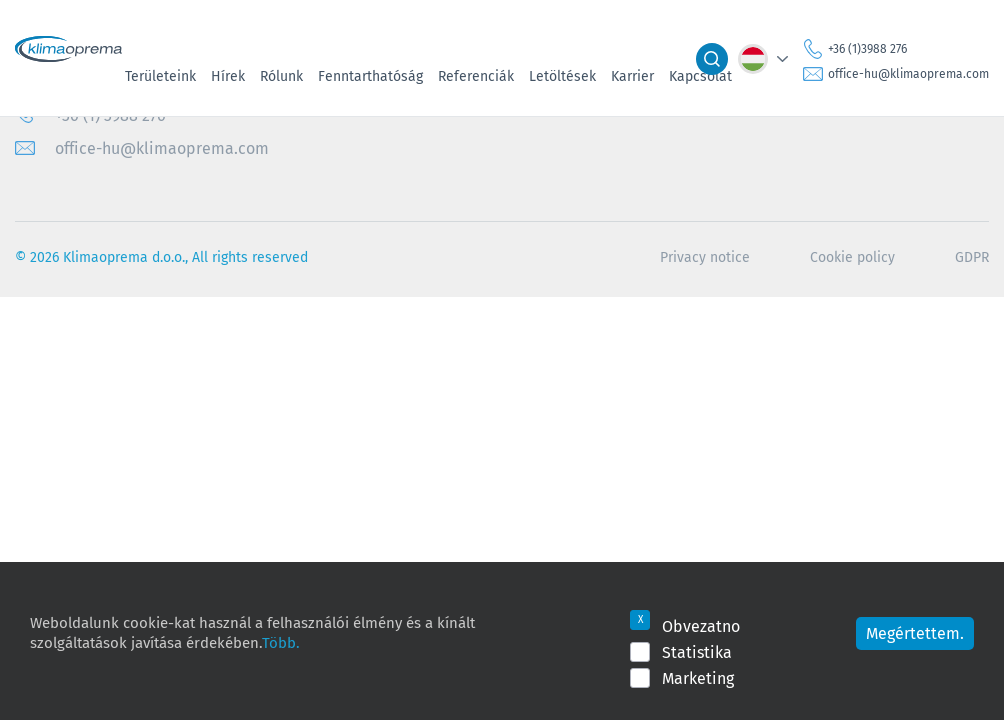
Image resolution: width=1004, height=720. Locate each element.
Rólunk (281, 76)
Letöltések (562, 76)
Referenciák (476, 76)
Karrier (632, 76)
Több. (281, 642)
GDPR (972, 257)
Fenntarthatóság (370, 76)
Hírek (228, 76)
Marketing (698, 678)
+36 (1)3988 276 (867, 48)
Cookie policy (852, 257)
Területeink (160, 76)
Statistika (697, 652)
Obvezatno (701, 626)
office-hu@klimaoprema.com (908, 73)
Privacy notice (705, 257)
